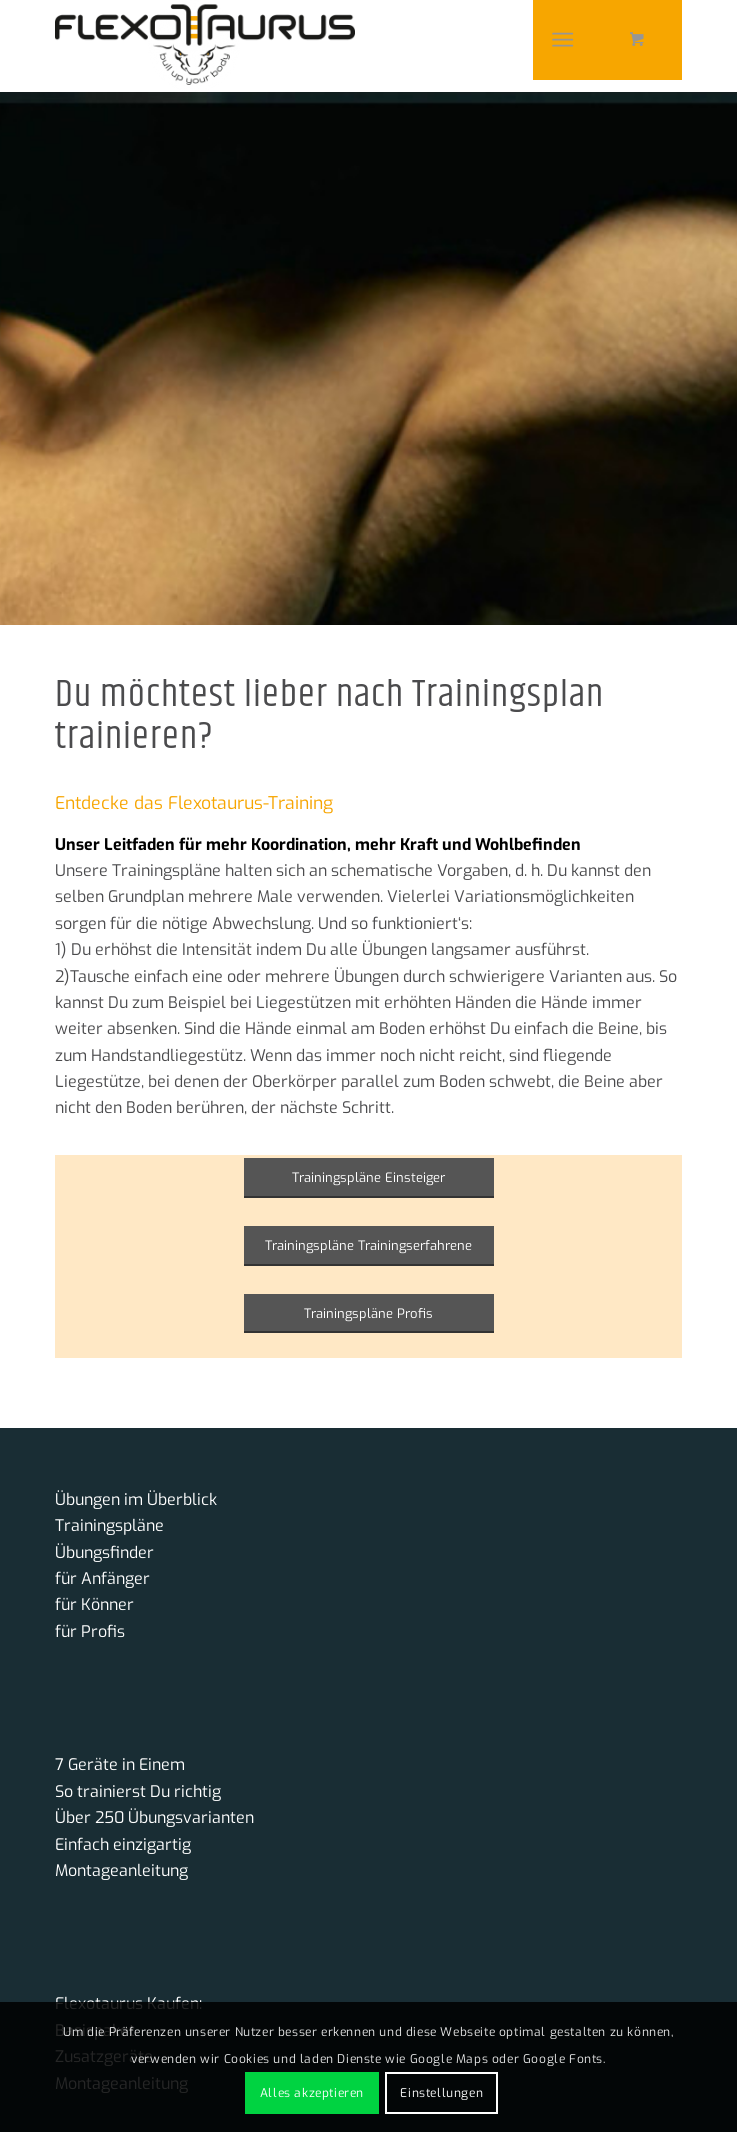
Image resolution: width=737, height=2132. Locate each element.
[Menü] (562, 40)
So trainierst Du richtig (138, 1791)
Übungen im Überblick (136, 1499)
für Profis (90, 1631)
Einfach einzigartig (123, 1844)
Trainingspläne (109, 1525)
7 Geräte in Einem (120, 1764)
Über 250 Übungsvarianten (154, 1817)
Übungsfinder (104, 1552)
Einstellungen (441, 2093)
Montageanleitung (121, 1870)
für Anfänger (102, 1578)
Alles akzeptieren (312, 2093)
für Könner (94, 1604)
